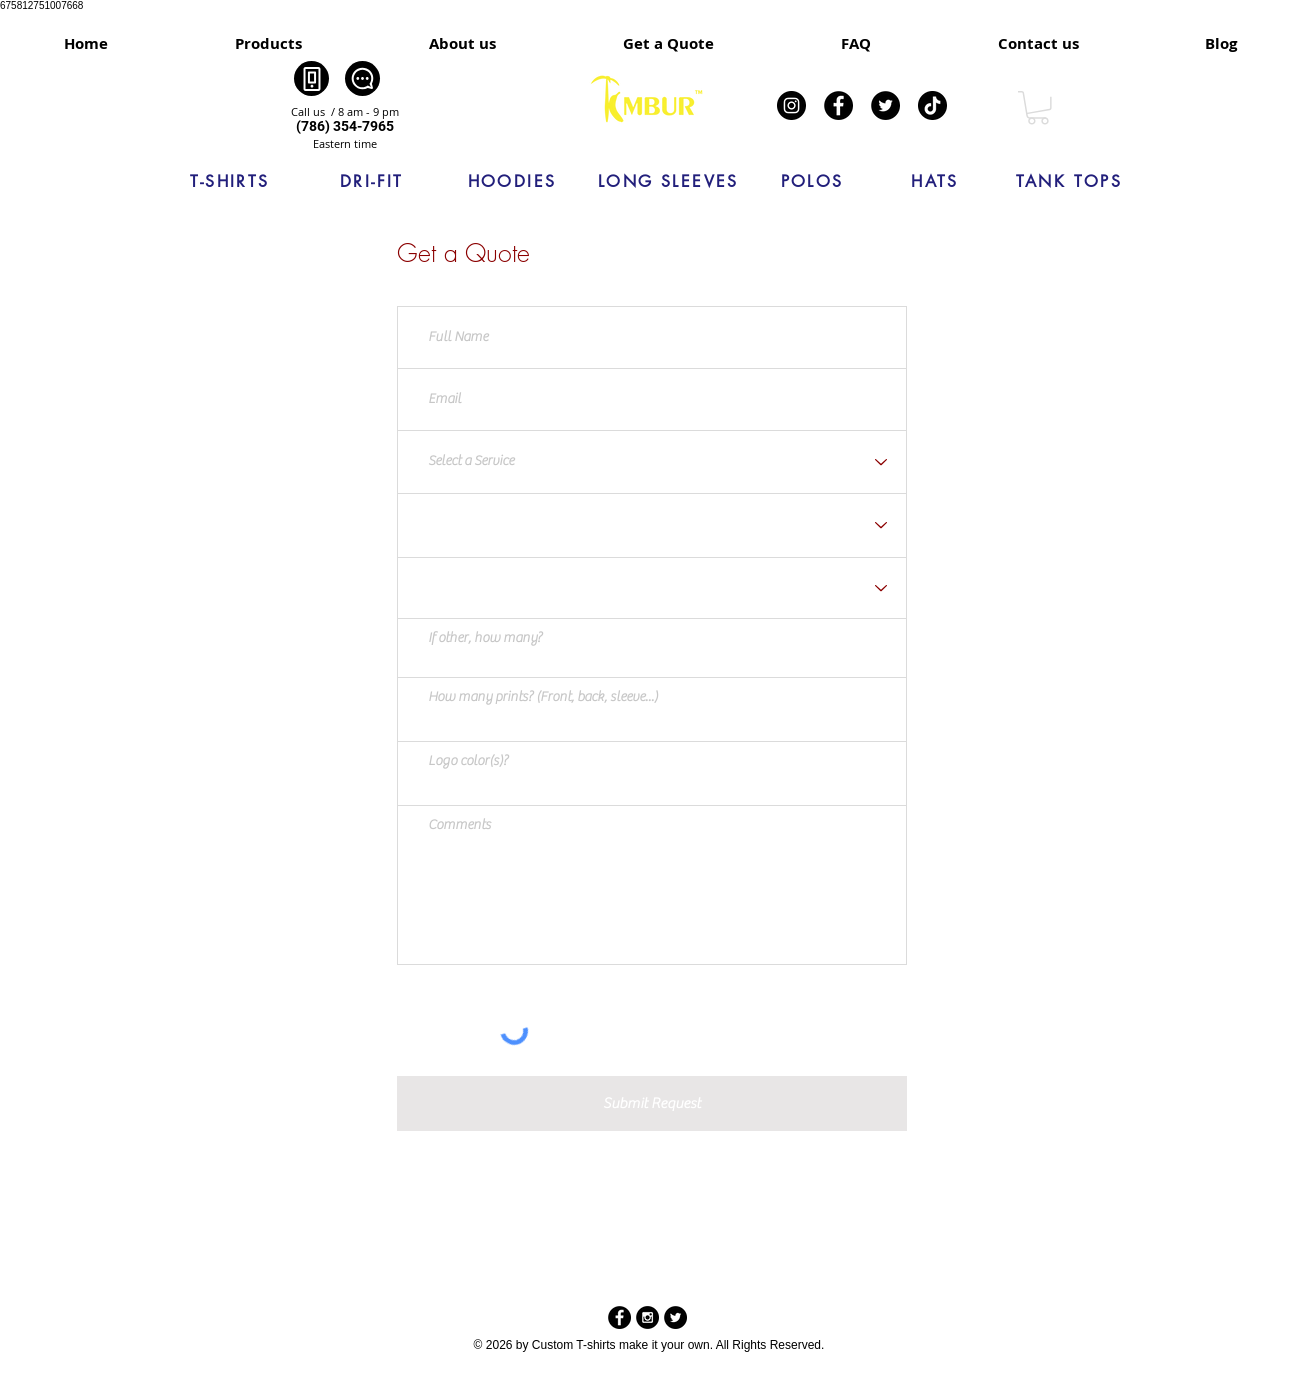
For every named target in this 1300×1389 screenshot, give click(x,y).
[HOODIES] (512, 182)
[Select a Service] (652, 462)
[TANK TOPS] (1069, 182)
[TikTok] (932, 105)
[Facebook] (838, 105)
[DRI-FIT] (372, 182)
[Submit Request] (652, 1103)
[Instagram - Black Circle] (647, 1317)
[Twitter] (885, 105)
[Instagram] (791, 105)
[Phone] (311, 78)
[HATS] (935, 182)
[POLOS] (812, 182)
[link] (1038, 108)
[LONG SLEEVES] (668, 182)
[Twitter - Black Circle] (675, 1317)
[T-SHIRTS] (230, 182)
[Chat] (362, 78)
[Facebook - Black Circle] (619, 1317)
